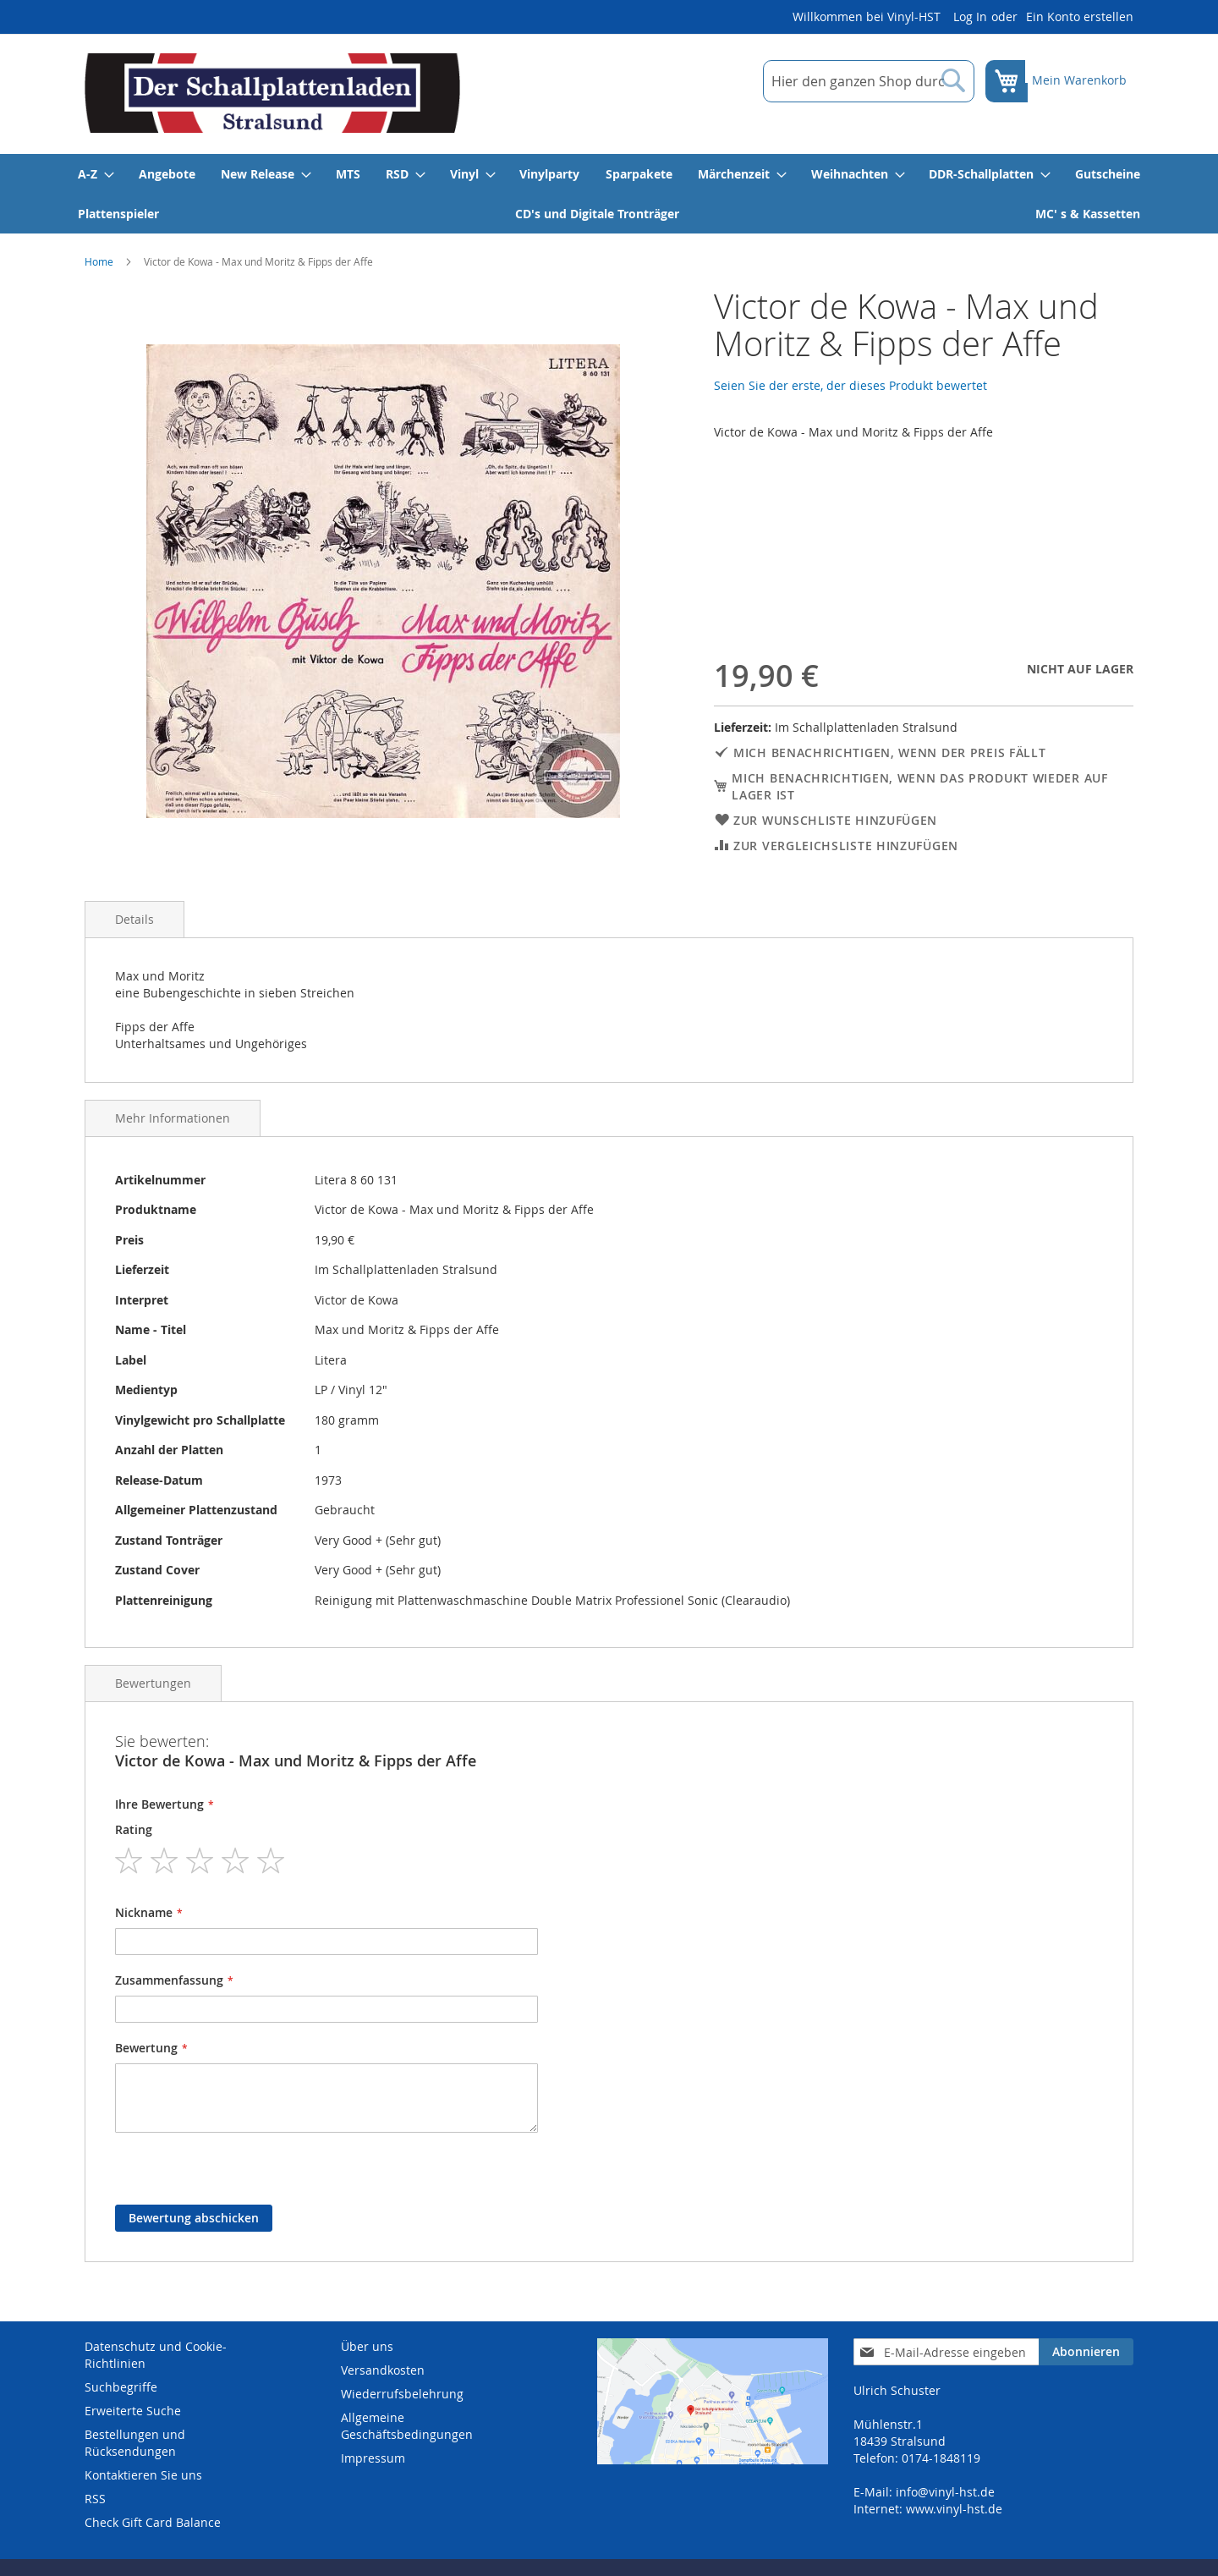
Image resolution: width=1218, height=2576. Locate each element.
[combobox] (857, 81)
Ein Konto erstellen (1079, 16)
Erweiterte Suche (133, 2411)
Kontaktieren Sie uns (143, 2475)
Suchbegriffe (121, 2387)
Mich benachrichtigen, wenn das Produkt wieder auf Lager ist (919, 786)
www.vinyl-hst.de (954, 2509)
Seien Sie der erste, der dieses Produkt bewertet (850, 385)
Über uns (367, 2346)
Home (99, 261)
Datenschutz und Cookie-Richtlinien (156, 2354)
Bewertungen (153, 1683)
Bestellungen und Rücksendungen (135, 2442)
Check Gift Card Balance (153, 2522)
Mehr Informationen (172, 1118)
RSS (95, 2499)
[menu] (609, 193)
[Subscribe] (1086, 2351)
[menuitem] (95, 174)
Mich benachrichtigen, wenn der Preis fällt (889, 752)
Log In (970, 16)
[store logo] (272, 93)
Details (134, 919)
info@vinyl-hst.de (945, 2492)
